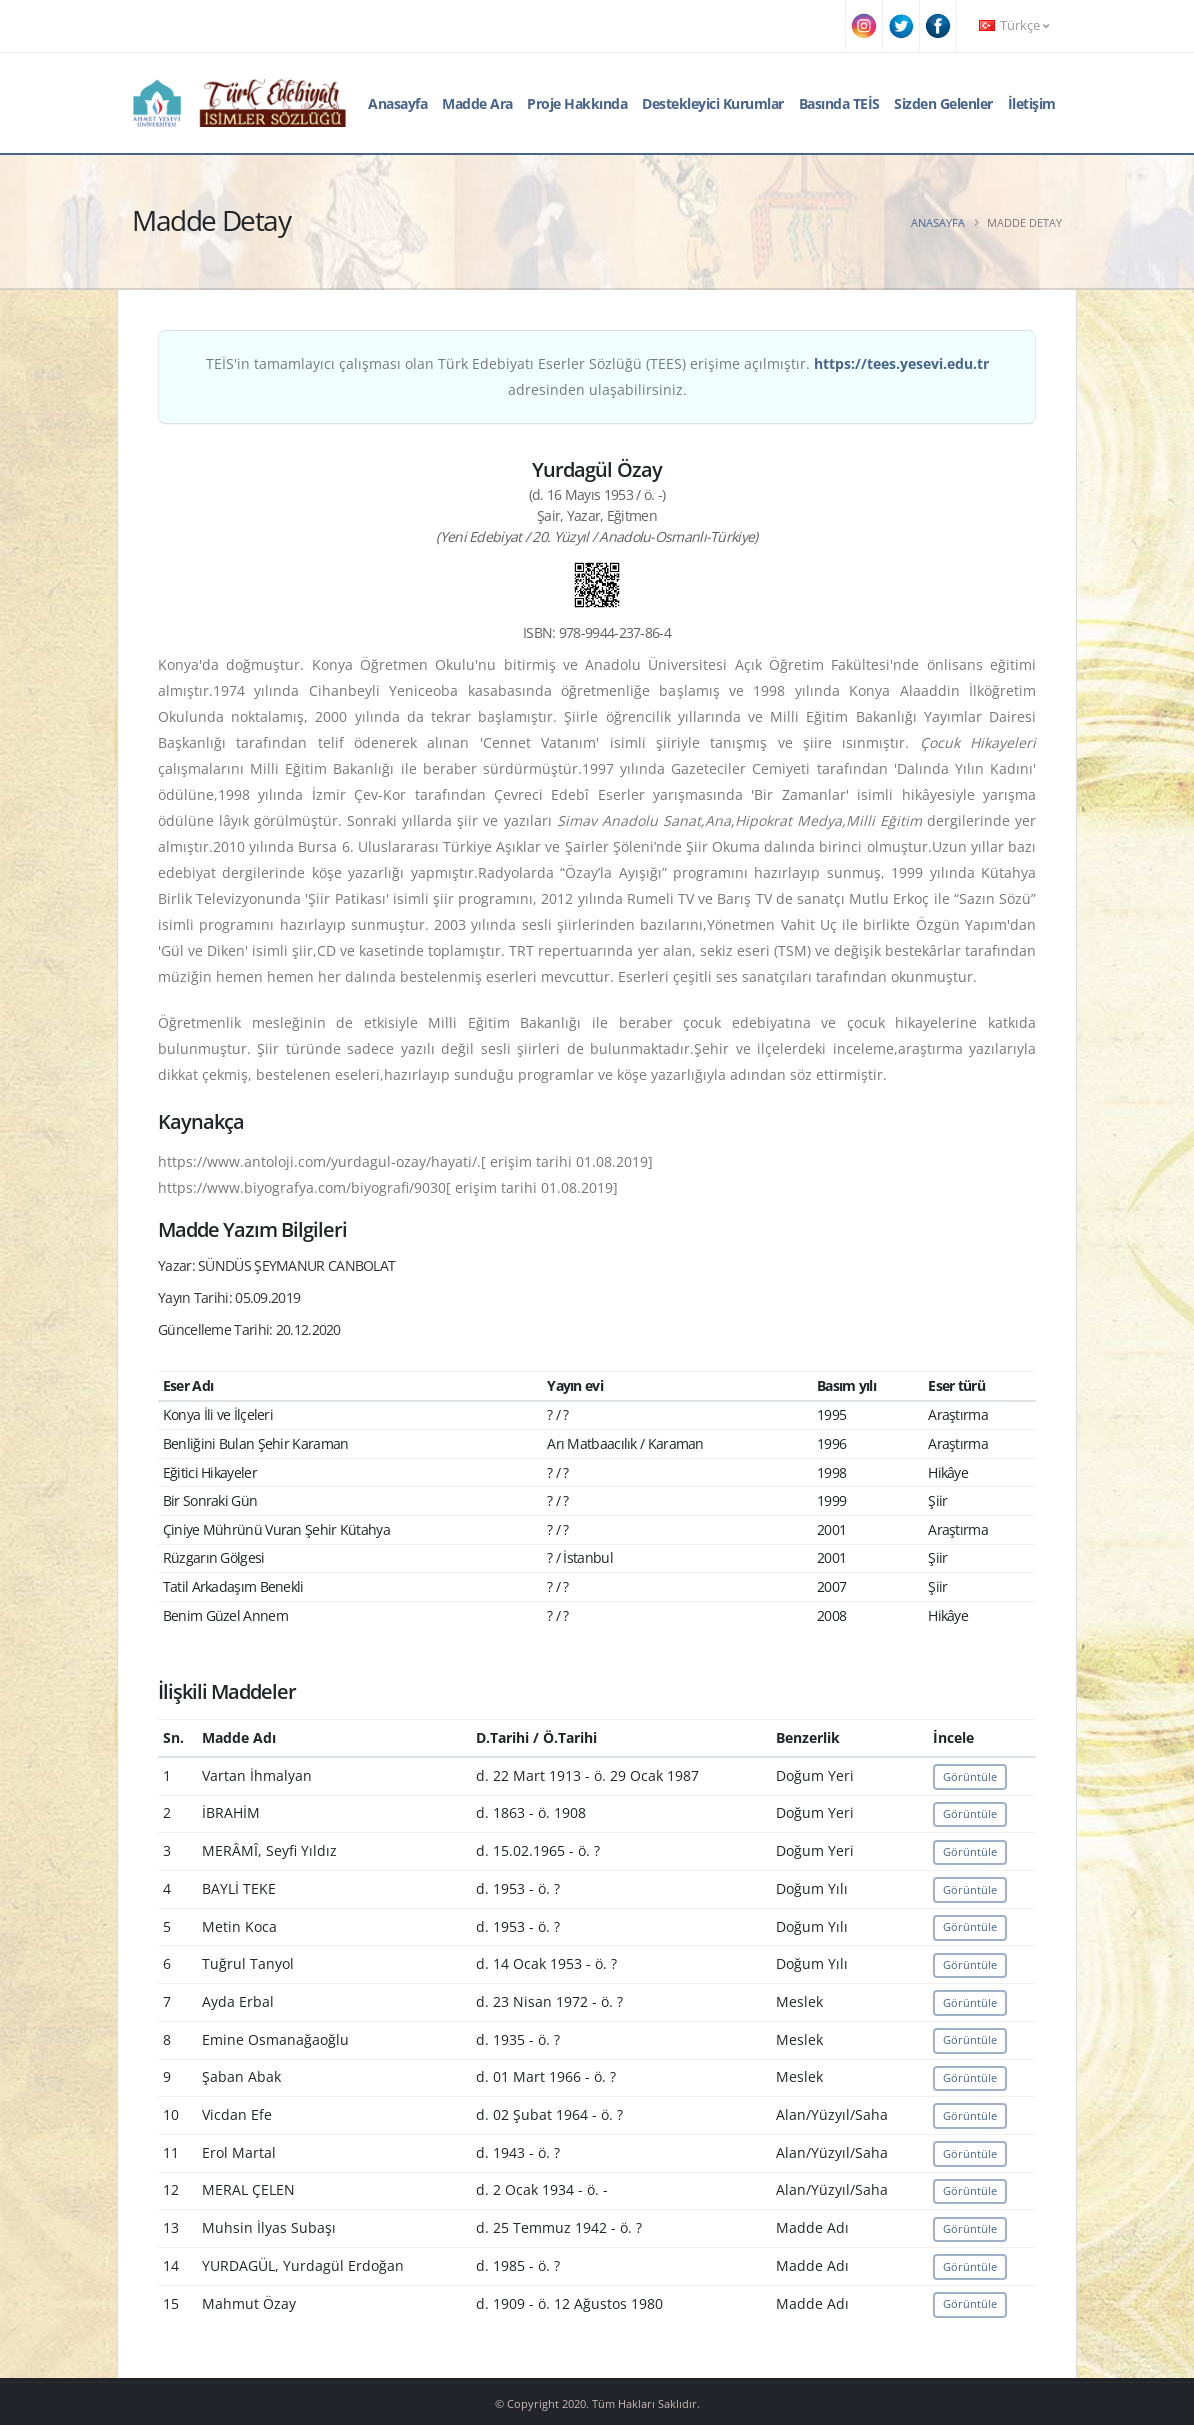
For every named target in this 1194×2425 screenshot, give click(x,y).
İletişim (1032, 103)
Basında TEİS (839, 103)
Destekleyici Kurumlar (713, 103)
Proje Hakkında (577, 103)
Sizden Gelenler (943, 103)
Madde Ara (477, 103)
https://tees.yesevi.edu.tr (901, 363)
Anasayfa (397, 103)
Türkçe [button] (1014, 25)
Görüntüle (970, 1776)
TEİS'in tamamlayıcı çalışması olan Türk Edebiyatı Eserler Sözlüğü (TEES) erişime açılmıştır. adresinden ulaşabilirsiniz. (597, 376)
